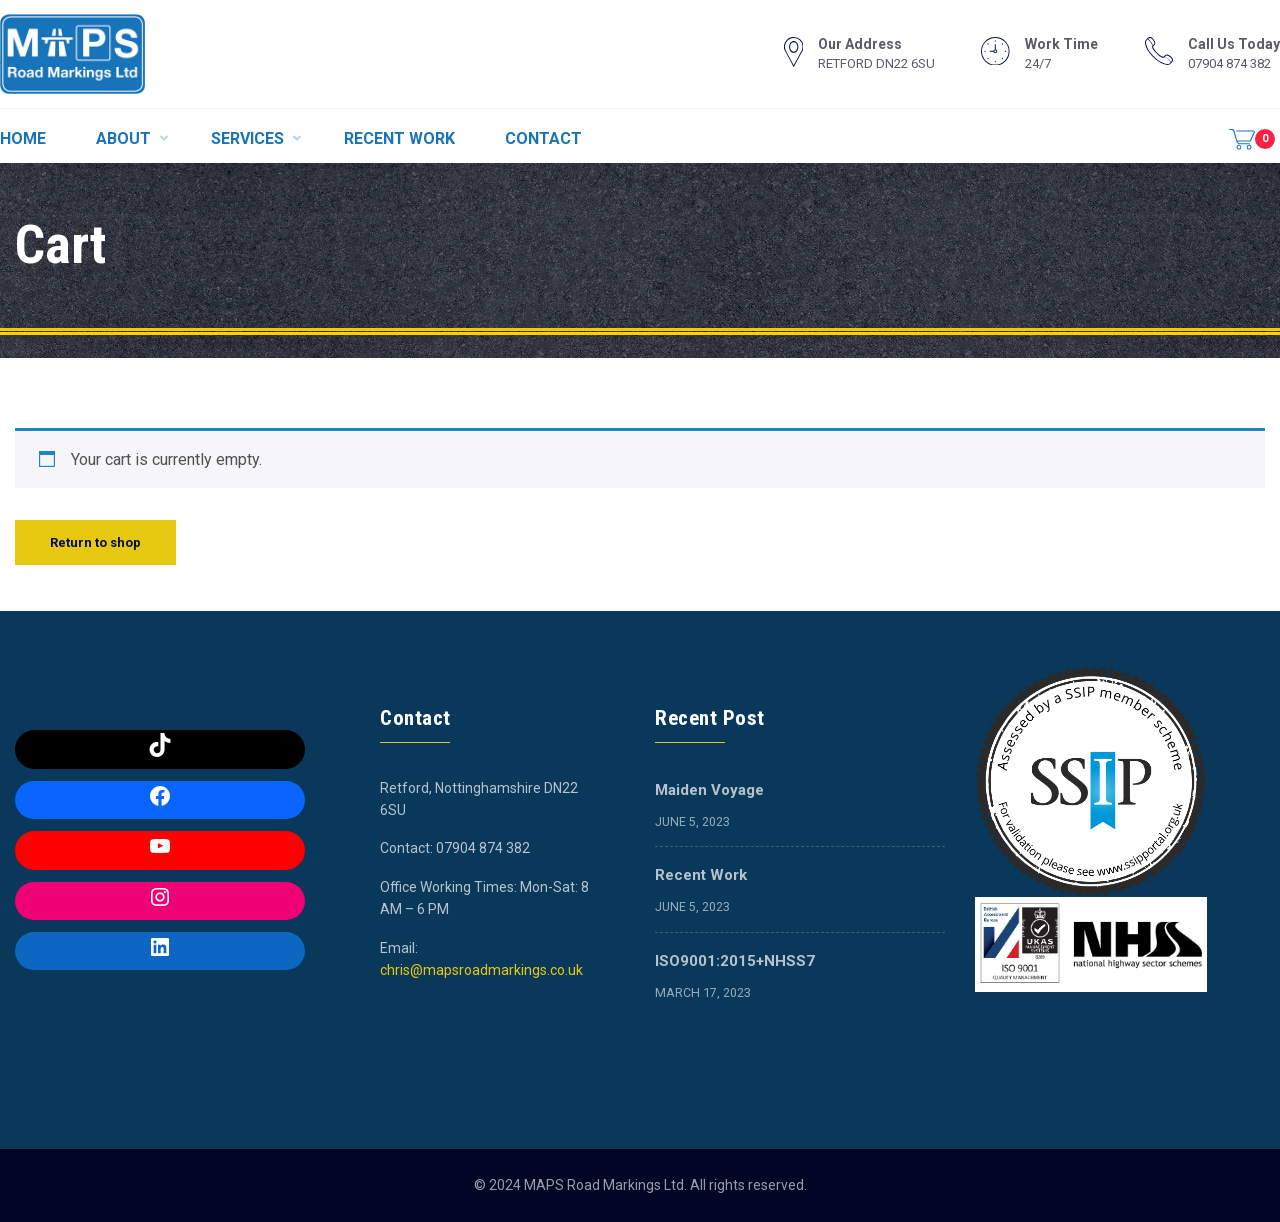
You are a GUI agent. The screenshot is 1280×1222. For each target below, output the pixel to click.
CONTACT (543, 138)
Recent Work (701, 875)
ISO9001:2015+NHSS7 (735, 961)
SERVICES (247, 138)
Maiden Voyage (709, 790)
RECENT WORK (399, 138)
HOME (23, 138)
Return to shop (95, 542)
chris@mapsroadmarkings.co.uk (481, 970)
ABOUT (123, 138)
